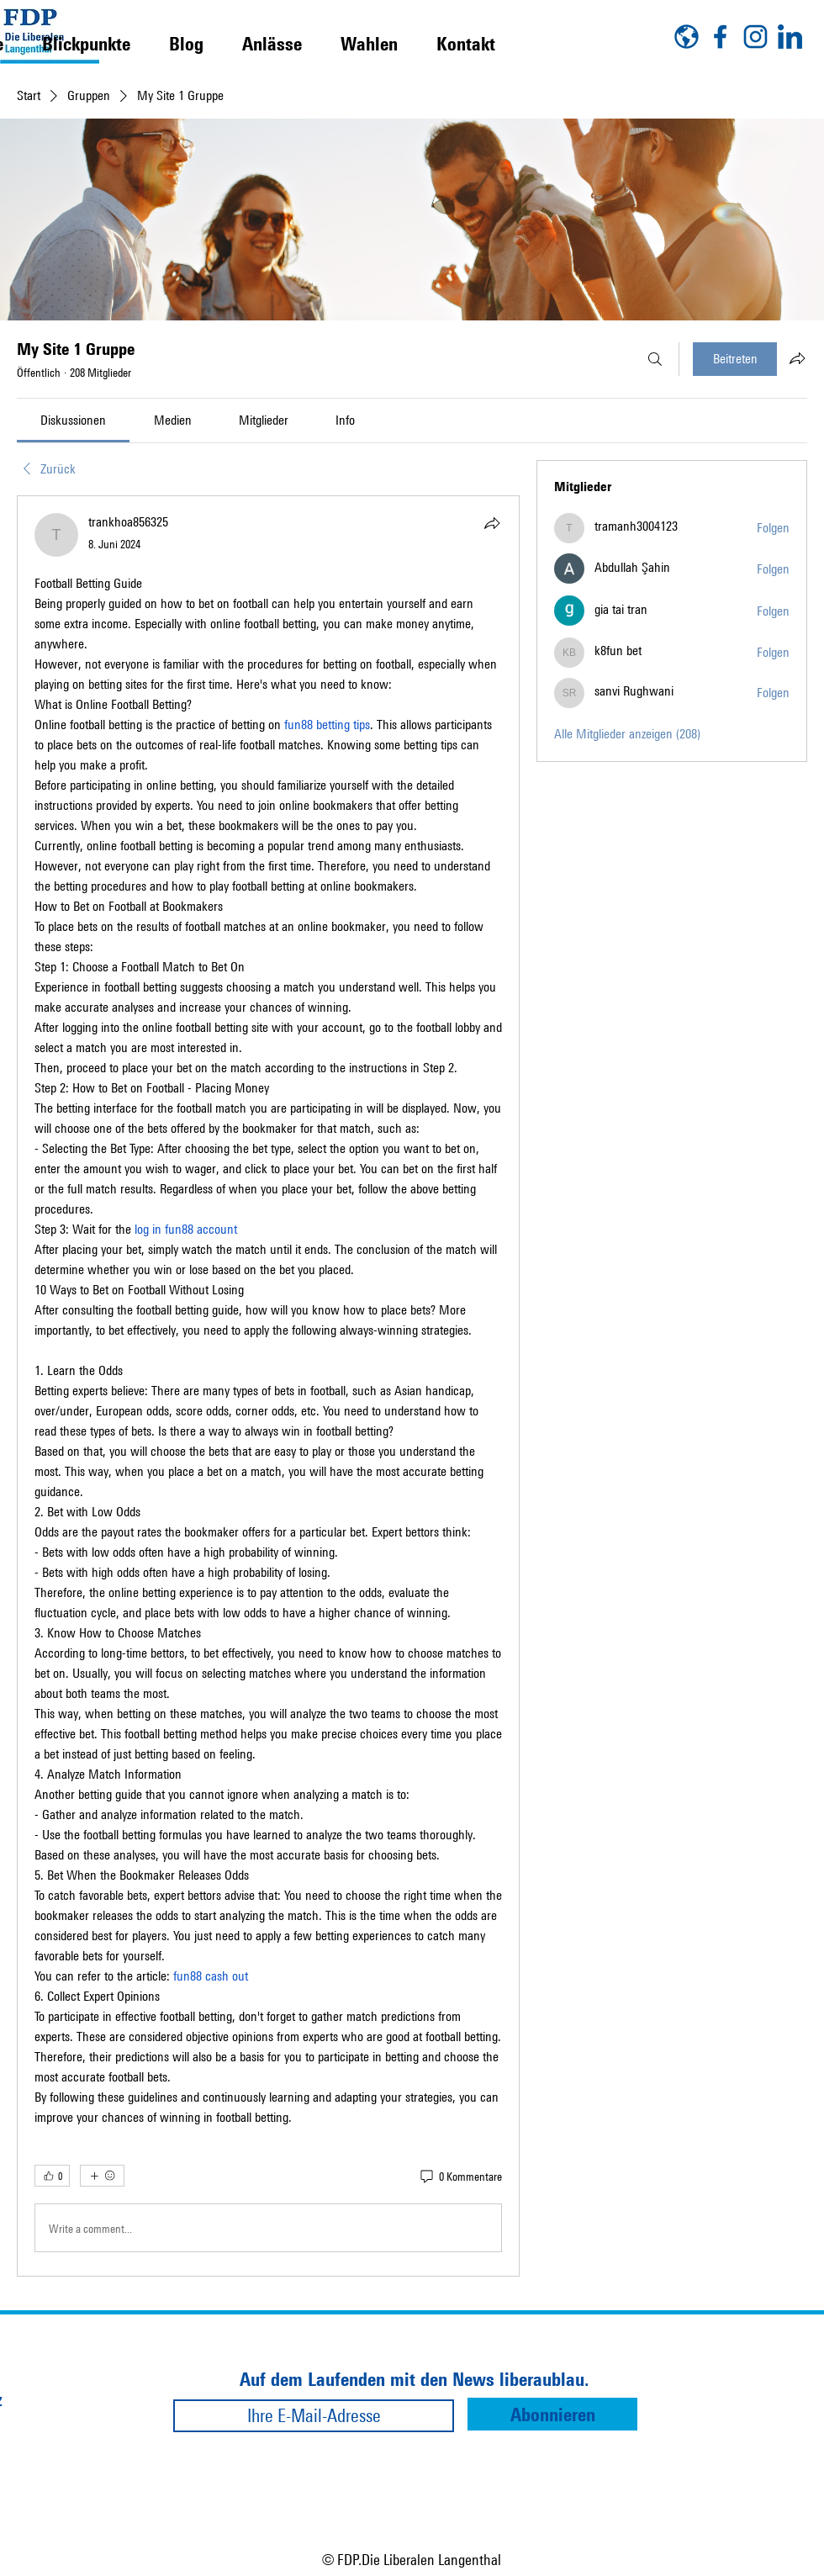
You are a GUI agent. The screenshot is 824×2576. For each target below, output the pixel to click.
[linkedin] (790, 36)
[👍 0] (52, 2176)
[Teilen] (492, 523)
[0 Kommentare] (460, 2176)
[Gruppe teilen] (797, 358)
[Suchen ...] (655, 359)
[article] (268, 1386)
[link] (73, 420)
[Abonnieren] (552, 2414)
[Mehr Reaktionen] (102, 2176)
